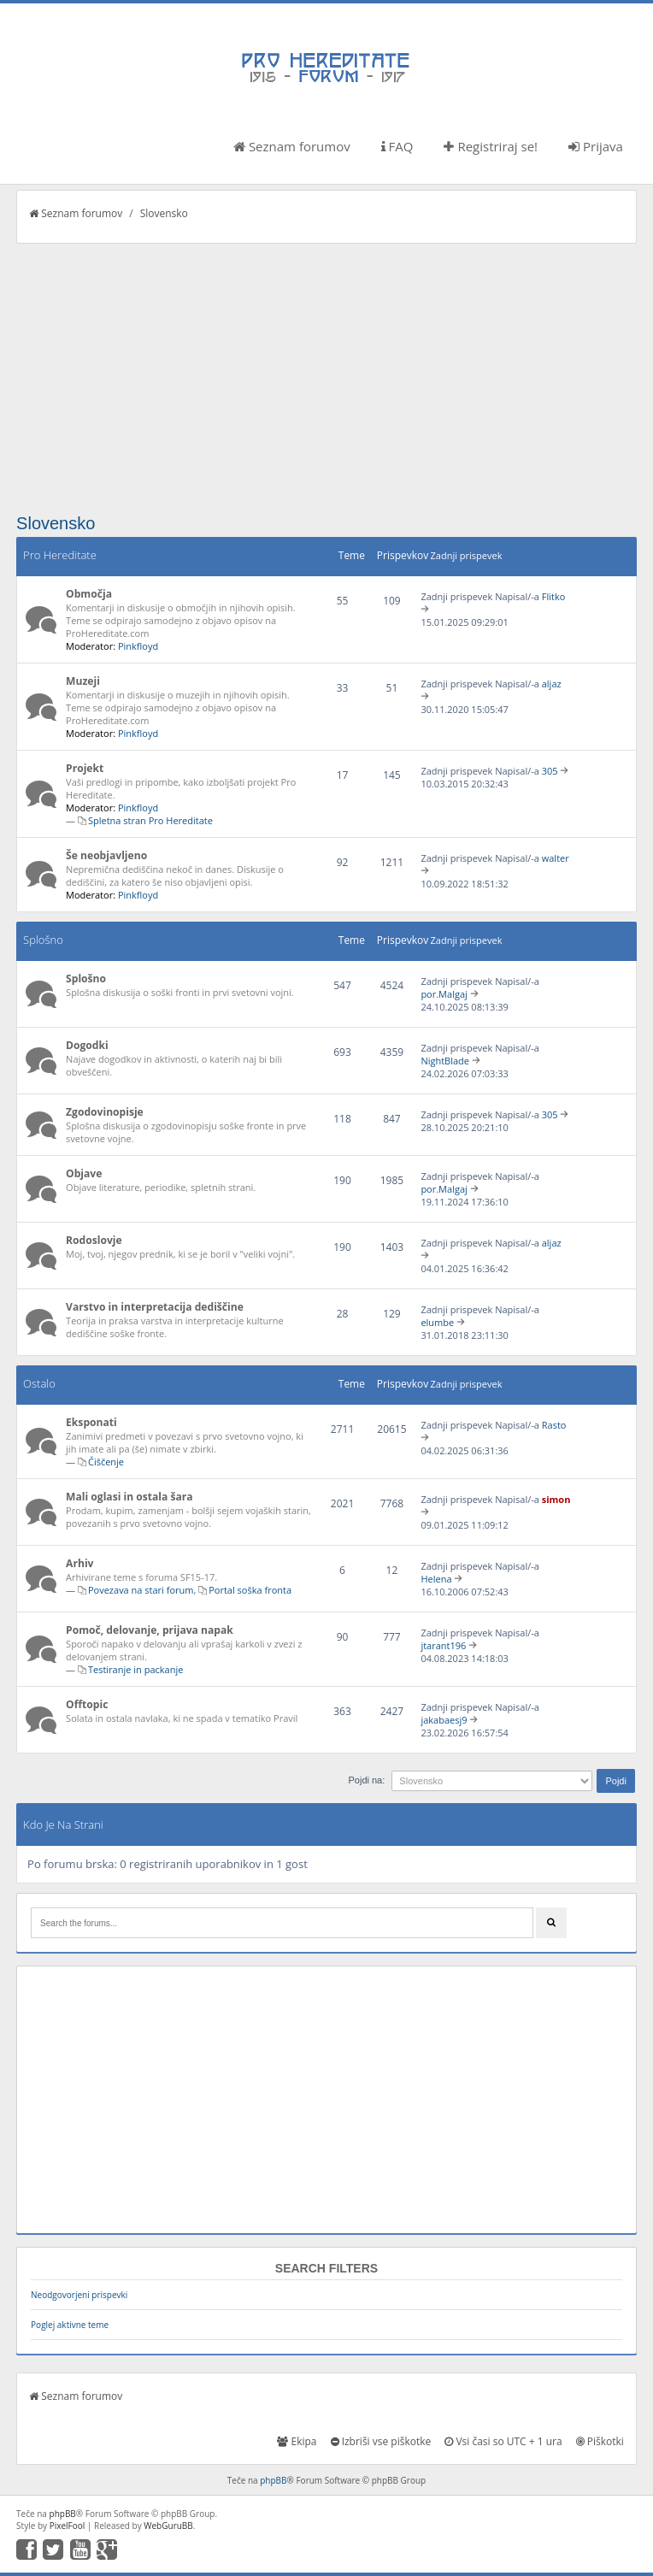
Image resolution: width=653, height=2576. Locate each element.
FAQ (397, 146)
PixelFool (67, 2526)
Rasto (554, 1424)
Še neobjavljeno (106, 855)
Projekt (84, 768)
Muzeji (83, 681)
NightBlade (445, 1060)
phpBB (273, 2480)
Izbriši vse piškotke (381, 2441)
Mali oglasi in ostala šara (129, 1496)
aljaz (552, 683)
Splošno (43, 939)
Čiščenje (106, 1461)
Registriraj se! (491, 146)
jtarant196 (443, 1645)
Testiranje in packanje (135, 1669)
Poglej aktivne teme (70, 2325)
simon (556, 1499)
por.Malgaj (444, 993)
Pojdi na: (366, 1780)
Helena (436, 1578)
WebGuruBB (168, 2526)
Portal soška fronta (250, 1589)
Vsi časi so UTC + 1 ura (503, 2441)
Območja (89, 594)
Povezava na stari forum (141, 1589)
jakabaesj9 (444, 1719)
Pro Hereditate (60, 555)
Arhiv (79, 1563)
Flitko (554, 596)
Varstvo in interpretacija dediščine (155, 1307)
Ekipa (296, 2441)
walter (555, 858)
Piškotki (600, 2441)
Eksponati (91, 1422)
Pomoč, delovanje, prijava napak (149, 1630)
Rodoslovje (94, 1240)
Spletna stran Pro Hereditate (150, 820)
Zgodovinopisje (105, 1112)
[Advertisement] (326, 372)
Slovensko (164, 213)
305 (550, 770)
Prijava (595, 146)
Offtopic (87, 1704)
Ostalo (39, 1383)
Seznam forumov (291, 146)
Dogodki (87, 1045)
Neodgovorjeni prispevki (79, 2295)
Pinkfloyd (138, 646)
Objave (84, 1173)
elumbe (437, 1322)
